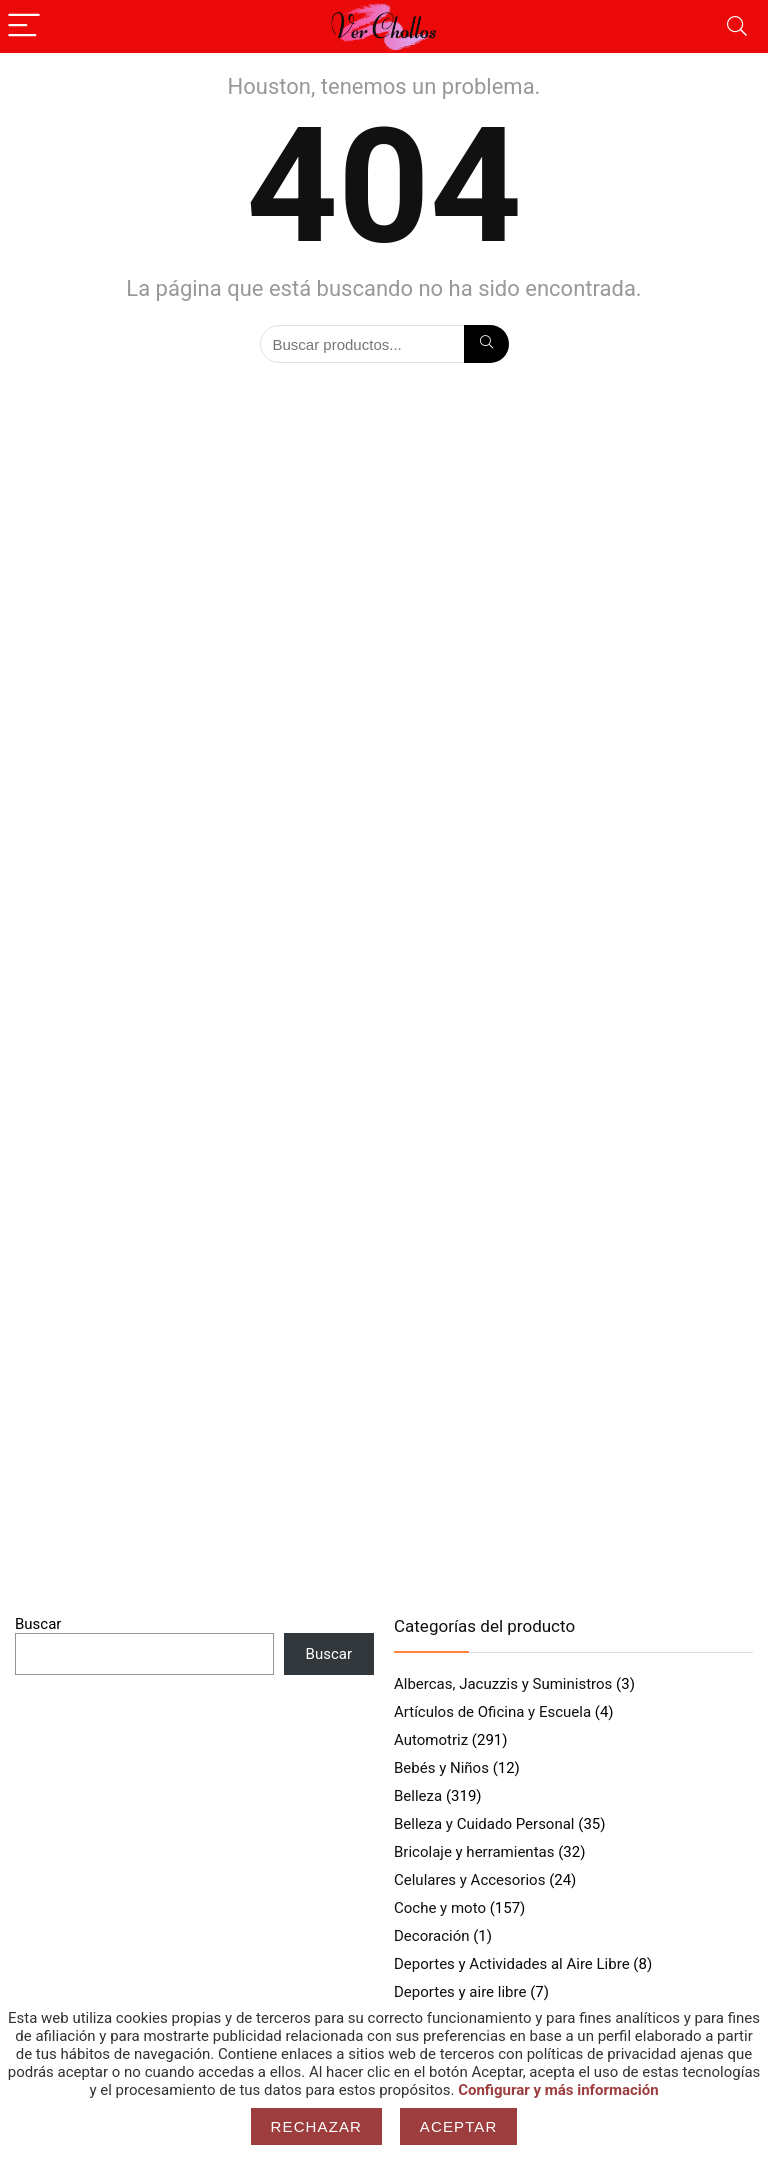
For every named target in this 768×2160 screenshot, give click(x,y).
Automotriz (431, 1740)
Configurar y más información (558, 2090)
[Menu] (24, 26)
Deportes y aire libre (460, 1992)
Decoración (432, 1936)
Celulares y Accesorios (469, 1880)
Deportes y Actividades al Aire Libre (512, 1964)
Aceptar (459, 2126)
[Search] (737, 26)
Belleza (418, 1796)
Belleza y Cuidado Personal (484, 1824)
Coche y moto (440, 1908)
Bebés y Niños (441, 1768)
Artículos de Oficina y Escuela (492, 1712)
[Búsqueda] (486, 344)
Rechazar (317, 2126)
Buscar (38, 1624)
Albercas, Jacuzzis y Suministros (503, 1684)
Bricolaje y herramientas (474, 1852)
